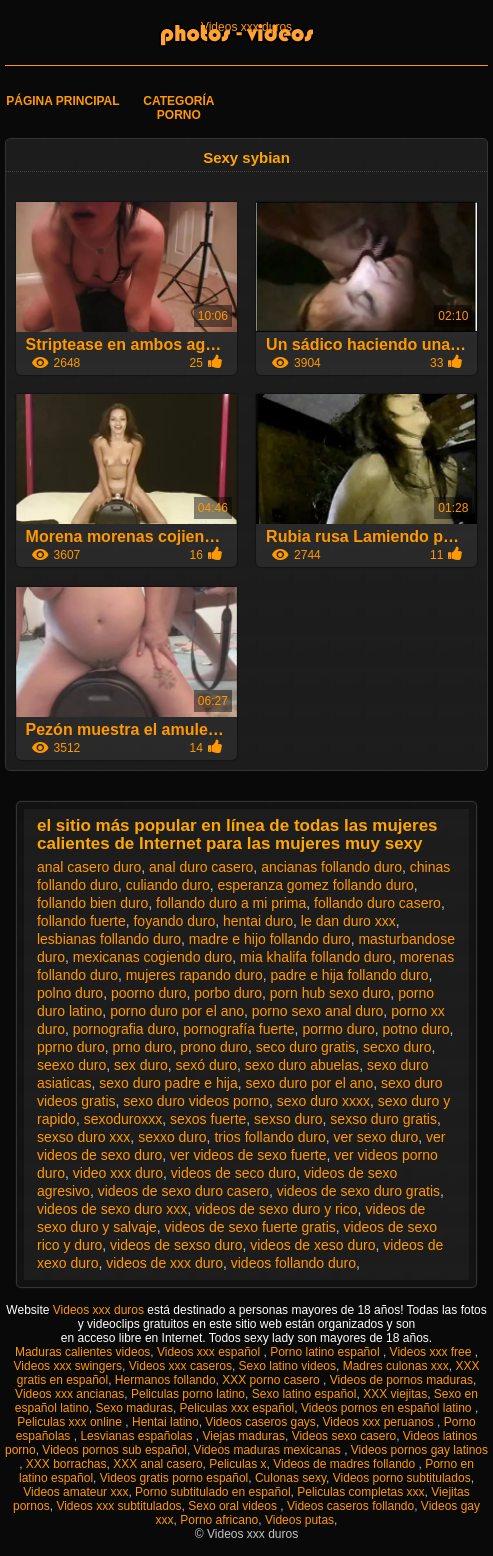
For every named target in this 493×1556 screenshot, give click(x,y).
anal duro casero (201, 867)
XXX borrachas (66, 1464)
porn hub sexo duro (330, 993)
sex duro (141, 1065)
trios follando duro (269, 1137)
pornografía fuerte (238, 1029)
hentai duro (258, 921)
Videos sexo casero (344, 1436)
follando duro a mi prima (231, 903)
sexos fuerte (208, 1119)
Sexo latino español (304, 1394)
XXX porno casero (272, 1380)
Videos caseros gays (260, 1422)
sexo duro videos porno (196, 1101)
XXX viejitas (395, 1394)
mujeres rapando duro (194, 975)
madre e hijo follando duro (270, 939)
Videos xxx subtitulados (118, 1506)
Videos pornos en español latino (388, 1408)
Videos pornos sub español (114, 1450)
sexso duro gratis (383, 1119)
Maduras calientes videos (82, 1352)
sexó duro (206, 1065)
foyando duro (174, 921)
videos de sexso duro (176, 1245)
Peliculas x (237, 1464)
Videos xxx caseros (180, 1366)
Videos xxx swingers (68, 1366)
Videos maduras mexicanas (269, 1450)
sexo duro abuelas (302, 1065)
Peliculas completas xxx (360, 1492)
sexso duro (288, 1119)
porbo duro (228, 993)
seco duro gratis (306, 1047)
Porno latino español (326, 1352)
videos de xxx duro (164, 1263)
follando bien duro (92, 903)
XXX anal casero (157, 1464)
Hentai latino (165, 1422)
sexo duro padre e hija (168, 1083)
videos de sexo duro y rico (276, 1209)
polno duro (70, 993)
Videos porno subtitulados (402, 1478)
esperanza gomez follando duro (316, 885)
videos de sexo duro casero (183, 1191)
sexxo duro (172, 1137)
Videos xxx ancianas (69, 1394)
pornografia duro (124, 1029)
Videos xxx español (210, 1352)
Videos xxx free (432, 1352)
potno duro (416, 1029)
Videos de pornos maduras (401, 1380)
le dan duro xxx (348, 921)
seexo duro (71, 1065)
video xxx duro (118, 1173)
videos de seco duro (233, 1173)
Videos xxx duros (246, 27)
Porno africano (219, 1520)
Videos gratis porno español (174, 1478)
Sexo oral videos (234, 1506)
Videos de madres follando (345, 1464)
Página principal (62, 101)
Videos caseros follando (350, 1506)
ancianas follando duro (331, 867)
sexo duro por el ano (310, 1083)
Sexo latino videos (287, 1366)
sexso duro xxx (83, 1137)
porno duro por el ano (177, 1011)
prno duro (142, 1047)
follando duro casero (377, 903)
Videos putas (299, 1520)
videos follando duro (293, 1263)
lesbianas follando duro (109, 939)
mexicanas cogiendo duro (153, 957)
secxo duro (397, 1047)
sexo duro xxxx (323, 1101)
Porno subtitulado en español (212, 1492)
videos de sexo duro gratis (358, 1191)
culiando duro (168, 885)
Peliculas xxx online (71, 1422)
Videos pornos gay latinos (419, 1450)
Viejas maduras (243, 1436)
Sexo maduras (134, 1408)
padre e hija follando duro (349, 975)
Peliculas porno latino (188, 1394)
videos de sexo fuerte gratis (250, 1227)
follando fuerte (81, 921)
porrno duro (338, 1029)
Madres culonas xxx (396, 1366)
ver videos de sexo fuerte (248, 1155)
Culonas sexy (290, 1478)
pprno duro (71, 1047)
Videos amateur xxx (75, 1492)
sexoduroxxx (123, 1119)
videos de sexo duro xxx (112, 1209)
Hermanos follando (165, 1380)
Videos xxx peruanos (380, 1422)
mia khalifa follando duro (316, 957)
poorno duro (149, 993)
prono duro (214, 1047)
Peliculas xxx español (237, 1408)
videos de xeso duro (312, 1245)
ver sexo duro (375, 1137)
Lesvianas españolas (137, 1436)
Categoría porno (178, 108)
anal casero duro (89, 867)
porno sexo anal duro (318, 1011)
